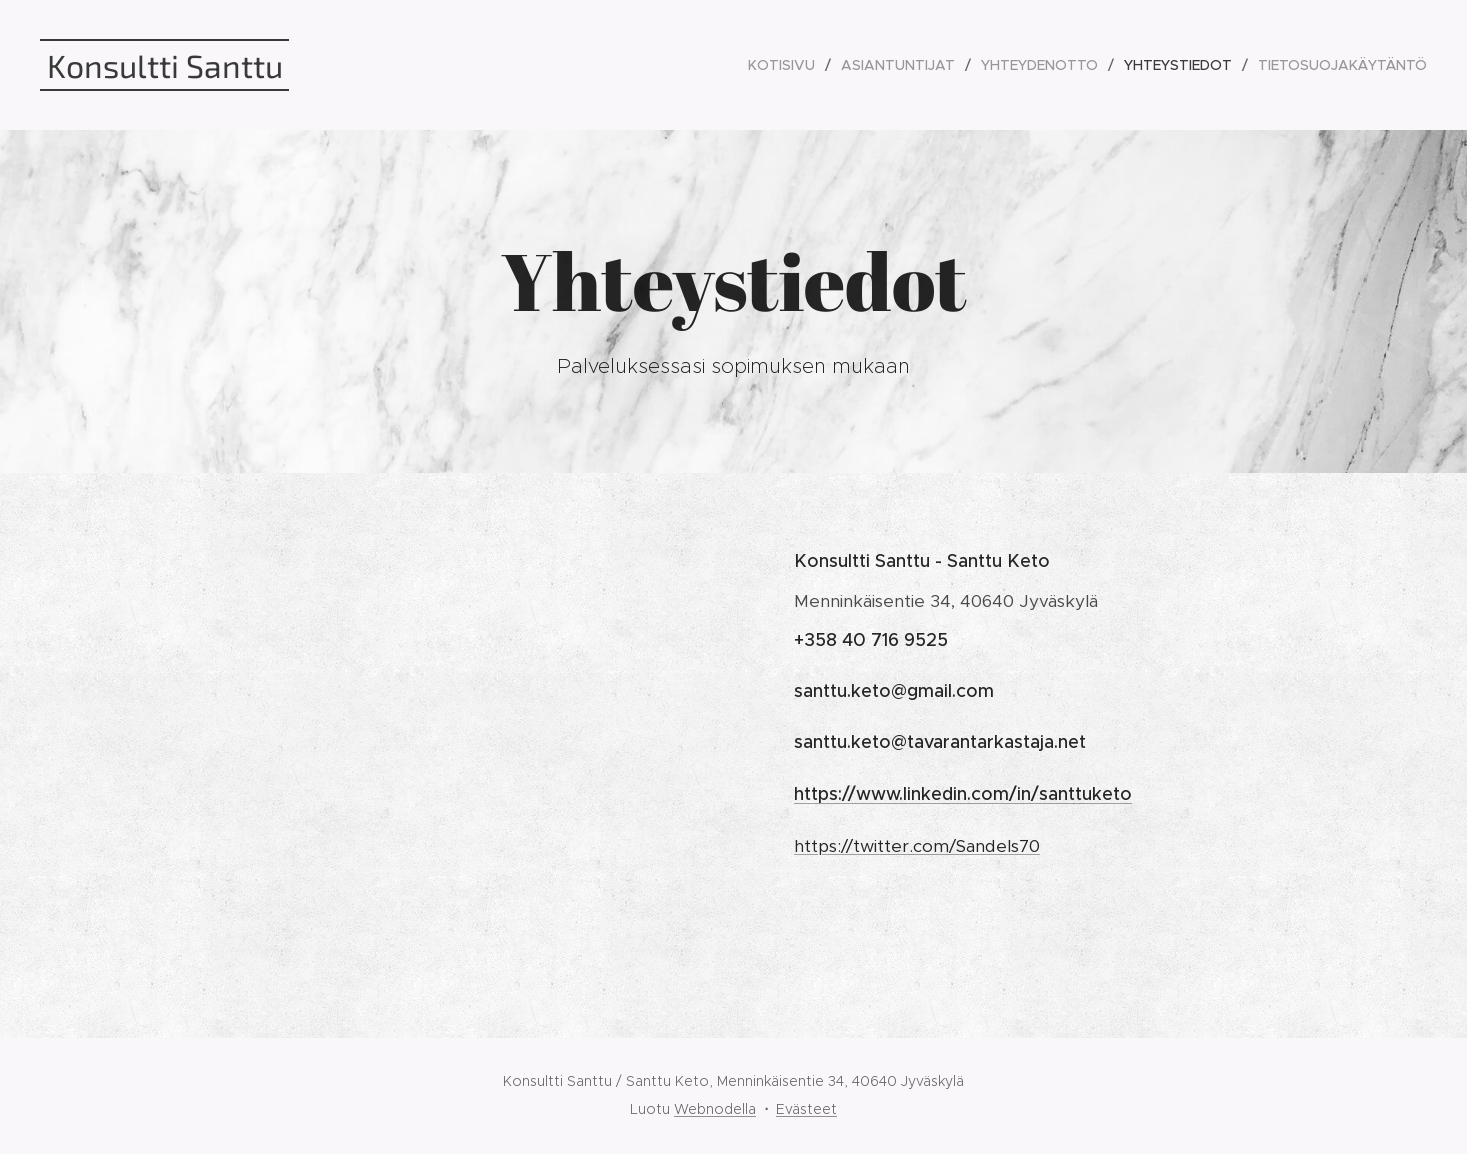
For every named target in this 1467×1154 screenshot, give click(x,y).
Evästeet (806, 1109)
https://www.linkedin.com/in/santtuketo (963, 794)
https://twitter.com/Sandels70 (917, 846)
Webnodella (715, 1109)
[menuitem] (787, 65)
